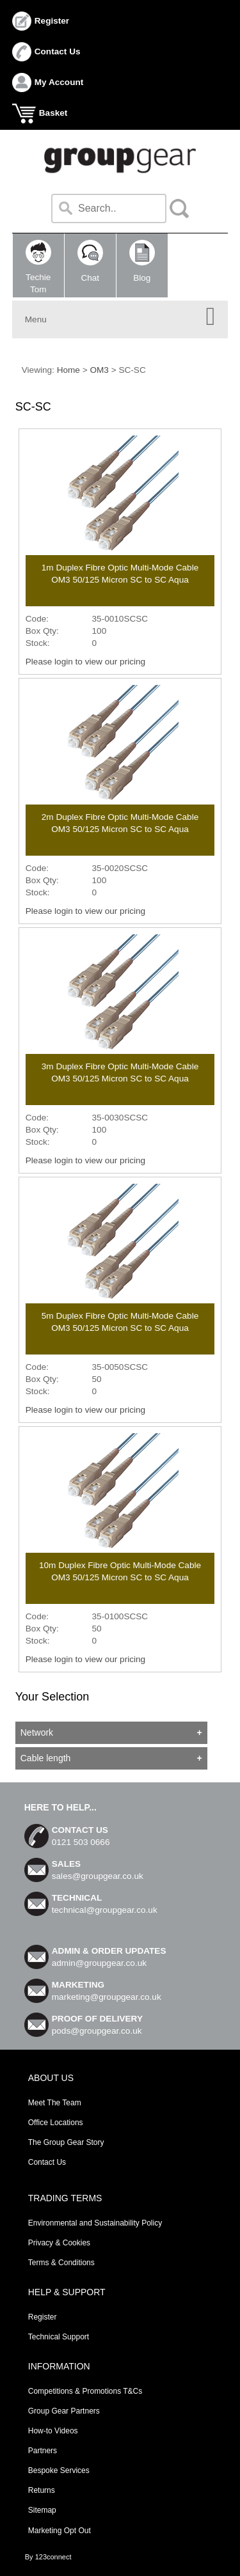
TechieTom (38, 267)
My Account (59, 82)
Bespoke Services (59, 2470)
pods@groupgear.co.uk (97, 2031)
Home (68, 370)
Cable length (45, 1758)
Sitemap (42, 2510)
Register (52, 21)
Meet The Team (54, 2102)
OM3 (99, 370)
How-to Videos (53, 2430)
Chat (90, 261)
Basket (53, 113)
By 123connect (48, 2557)
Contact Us (58, 51)
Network (36, 1732)
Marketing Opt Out (59, 2530)
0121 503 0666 (81, 1842)
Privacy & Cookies (59, 2242)
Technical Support (58, 2336)
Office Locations (55, 2122)
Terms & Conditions (61, 2262)
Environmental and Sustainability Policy (95, 2223)
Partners (42, 2450)
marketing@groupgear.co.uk (106, 1997)
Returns (41, 2490)
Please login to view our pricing (85, 661)
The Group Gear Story (66, 2142)
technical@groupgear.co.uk (104, 1910)
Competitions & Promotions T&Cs (85, 2391)
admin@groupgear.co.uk (99, 1963)
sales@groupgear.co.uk (97, 1876)
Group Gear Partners (64, 2411)
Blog (142, 261)
